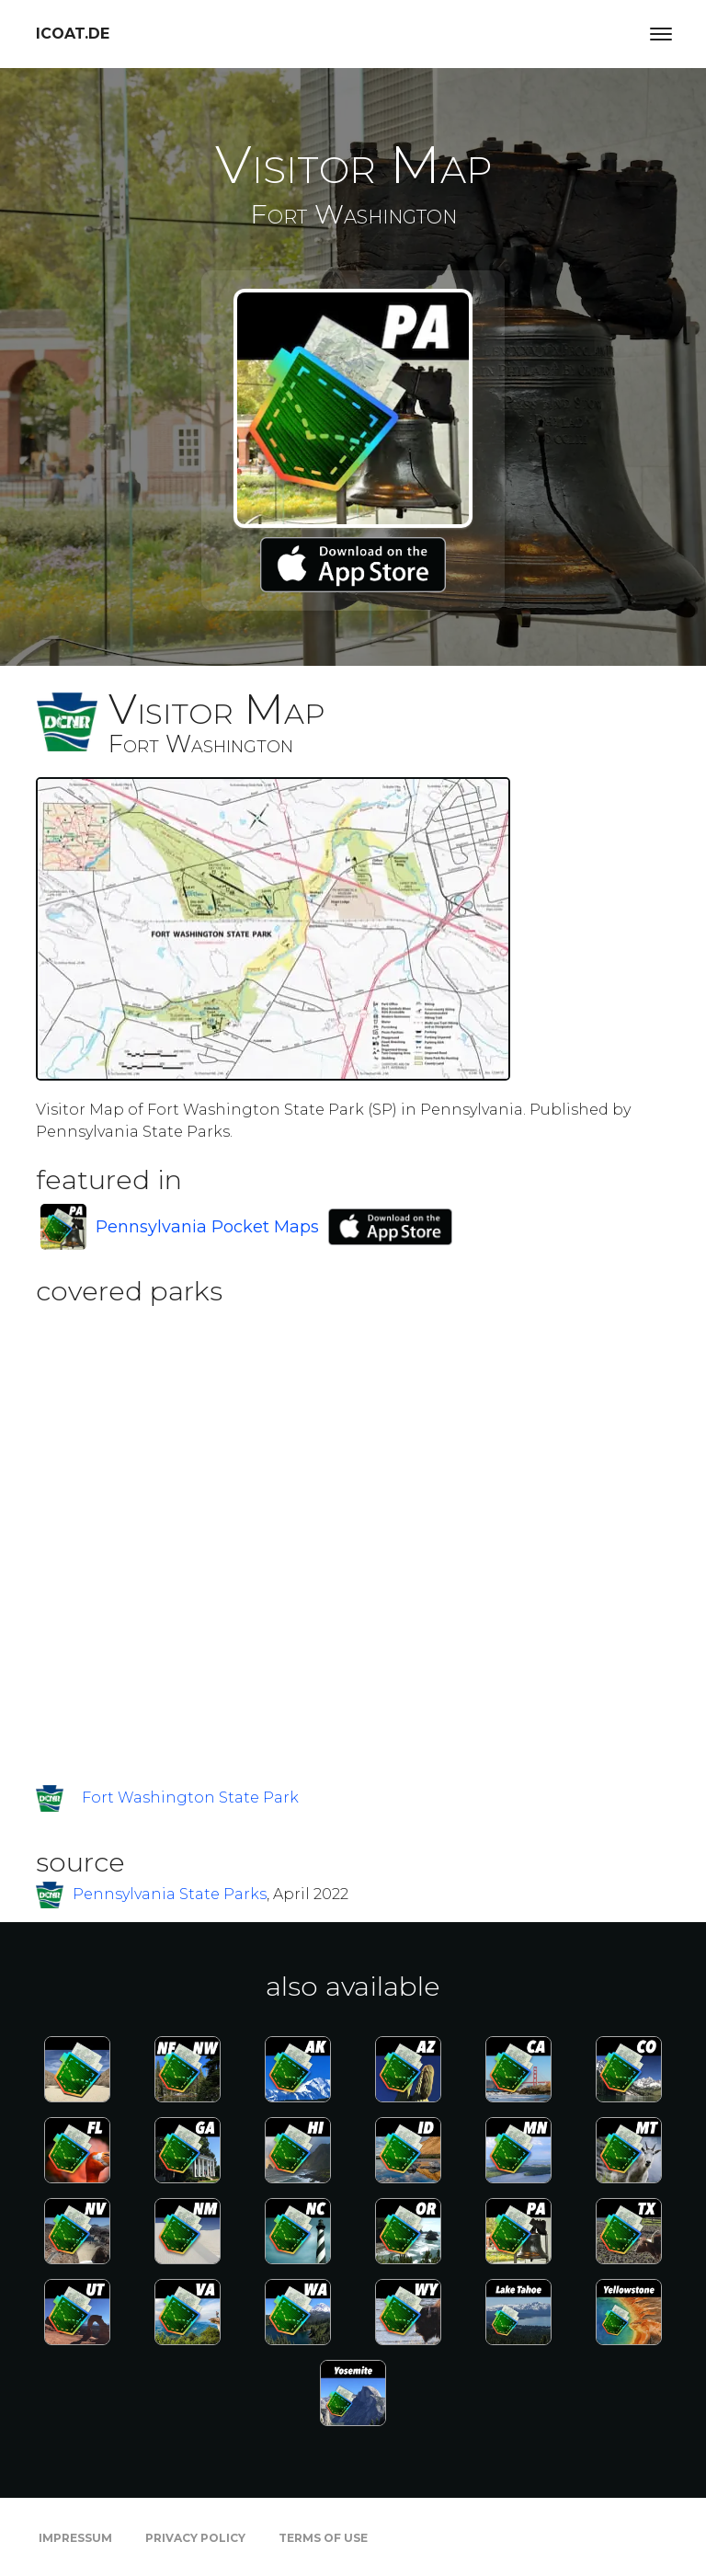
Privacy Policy (195, 2538)
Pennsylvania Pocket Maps (207, 1227)
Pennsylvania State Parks (170, 1894)
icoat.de (72, 33)
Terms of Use (323, 2538)
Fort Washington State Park (190, 1797)
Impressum (75, 2538)
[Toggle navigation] (661, 34)
